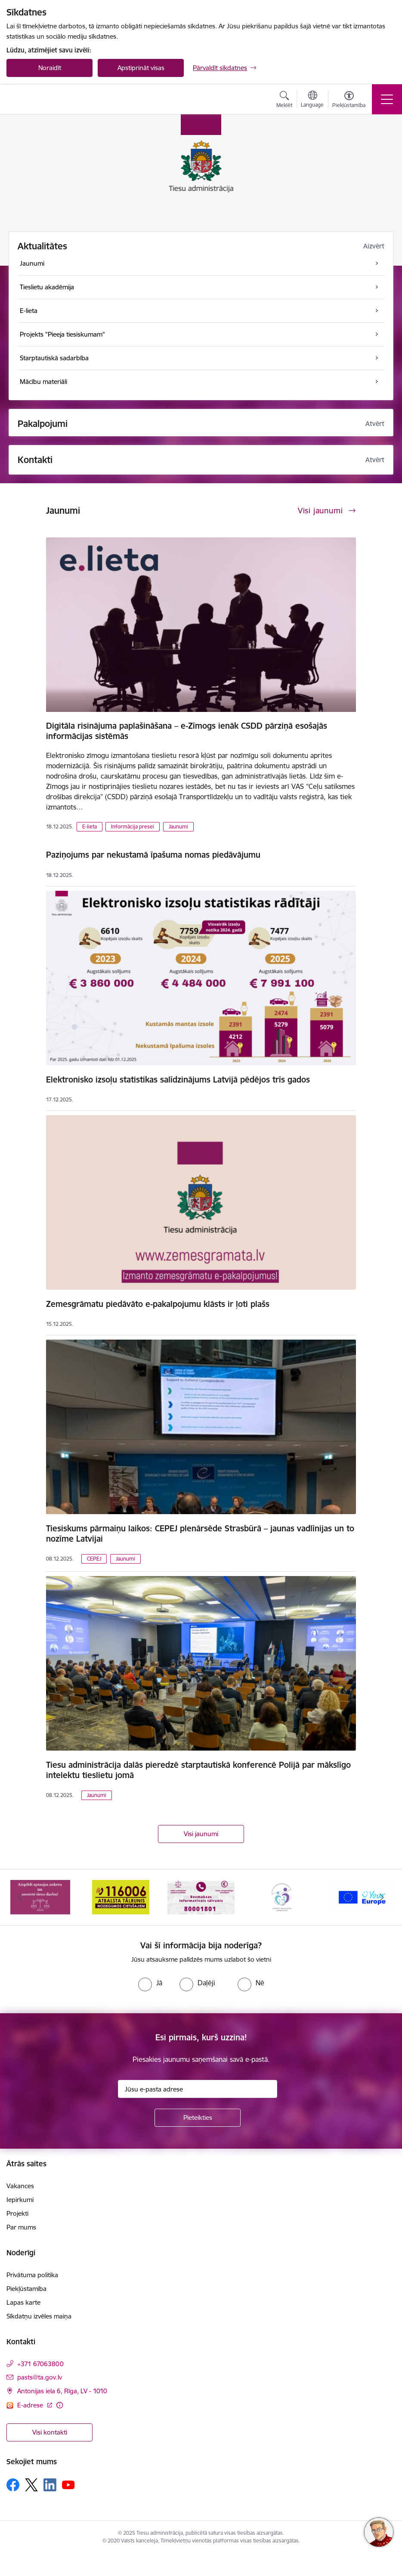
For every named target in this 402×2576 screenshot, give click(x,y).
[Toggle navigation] (387, 99)
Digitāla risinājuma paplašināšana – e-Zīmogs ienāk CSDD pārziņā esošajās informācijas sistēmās (186, 731)
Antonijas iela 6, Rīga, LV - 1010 (62, 2391)
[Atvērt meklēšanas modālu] (284, 100)
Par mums (21, 2227)
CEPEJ (94, 1558)
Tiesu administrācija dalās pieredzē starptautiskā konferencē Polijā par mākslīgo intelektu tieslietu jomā (198, 1770)
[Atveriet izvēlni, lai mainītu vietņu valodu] (312, 100)
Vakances (20, 2186)
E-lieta (89, 826)
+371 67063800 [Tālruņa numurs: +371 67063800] (40, 2364)
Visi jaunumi (201, 1834)
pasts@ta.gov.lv (39, 2377)
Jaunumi (178, 826)
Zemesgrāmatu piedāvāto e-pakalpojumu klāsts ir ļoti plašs (157, 1304)
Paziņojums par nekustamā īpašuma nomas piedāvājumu (153, 854)
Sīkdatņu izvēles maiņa (38, 2316)
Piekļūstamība (26, 2289)
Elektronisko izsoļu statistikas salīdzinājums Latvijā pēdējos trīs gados (178, 1079)
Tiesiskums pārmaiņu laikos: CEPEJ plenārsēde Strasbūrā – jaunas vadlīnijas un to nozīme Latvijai (200, 1533)
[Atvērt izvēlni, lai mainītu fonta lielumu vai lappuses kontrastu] (349, 100)
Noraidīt (49, 68)
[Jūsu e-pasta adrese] (197, 2089)
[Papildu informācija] (59, 2405)
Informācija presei (132, 826)
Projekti (17, 2213)
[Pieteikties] (198, 2118)
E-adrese (31, 2405)
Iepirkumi (20, 2200)
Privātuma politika (32, 2275)
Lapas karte (23, 2302)
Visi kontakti (49, 2432)
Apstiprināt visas (141, 68)
